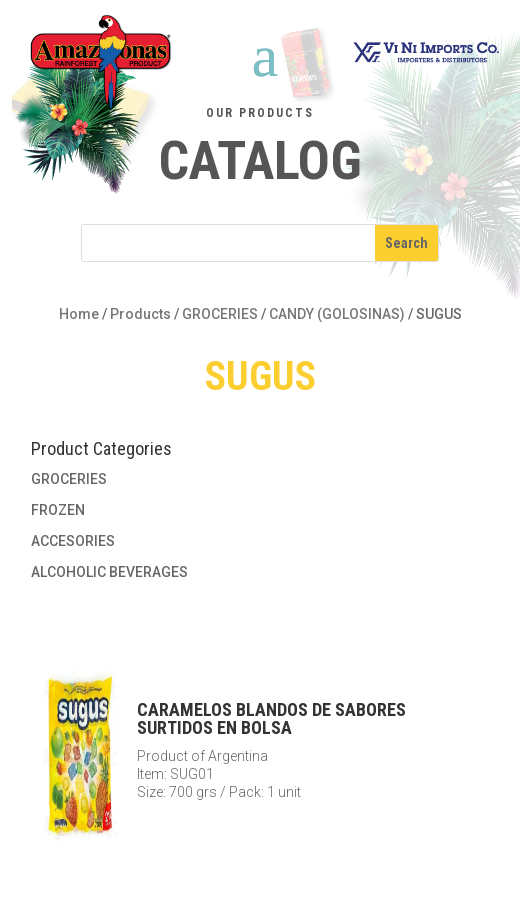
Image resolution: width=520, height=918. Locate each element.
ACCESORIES (73, 541)
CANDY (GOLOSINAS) (337, 314)
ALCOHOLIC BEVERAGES (109, 572)
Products (140, 314)
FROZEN (58, 510)
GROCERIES (220, 314)
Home (79, 314)
